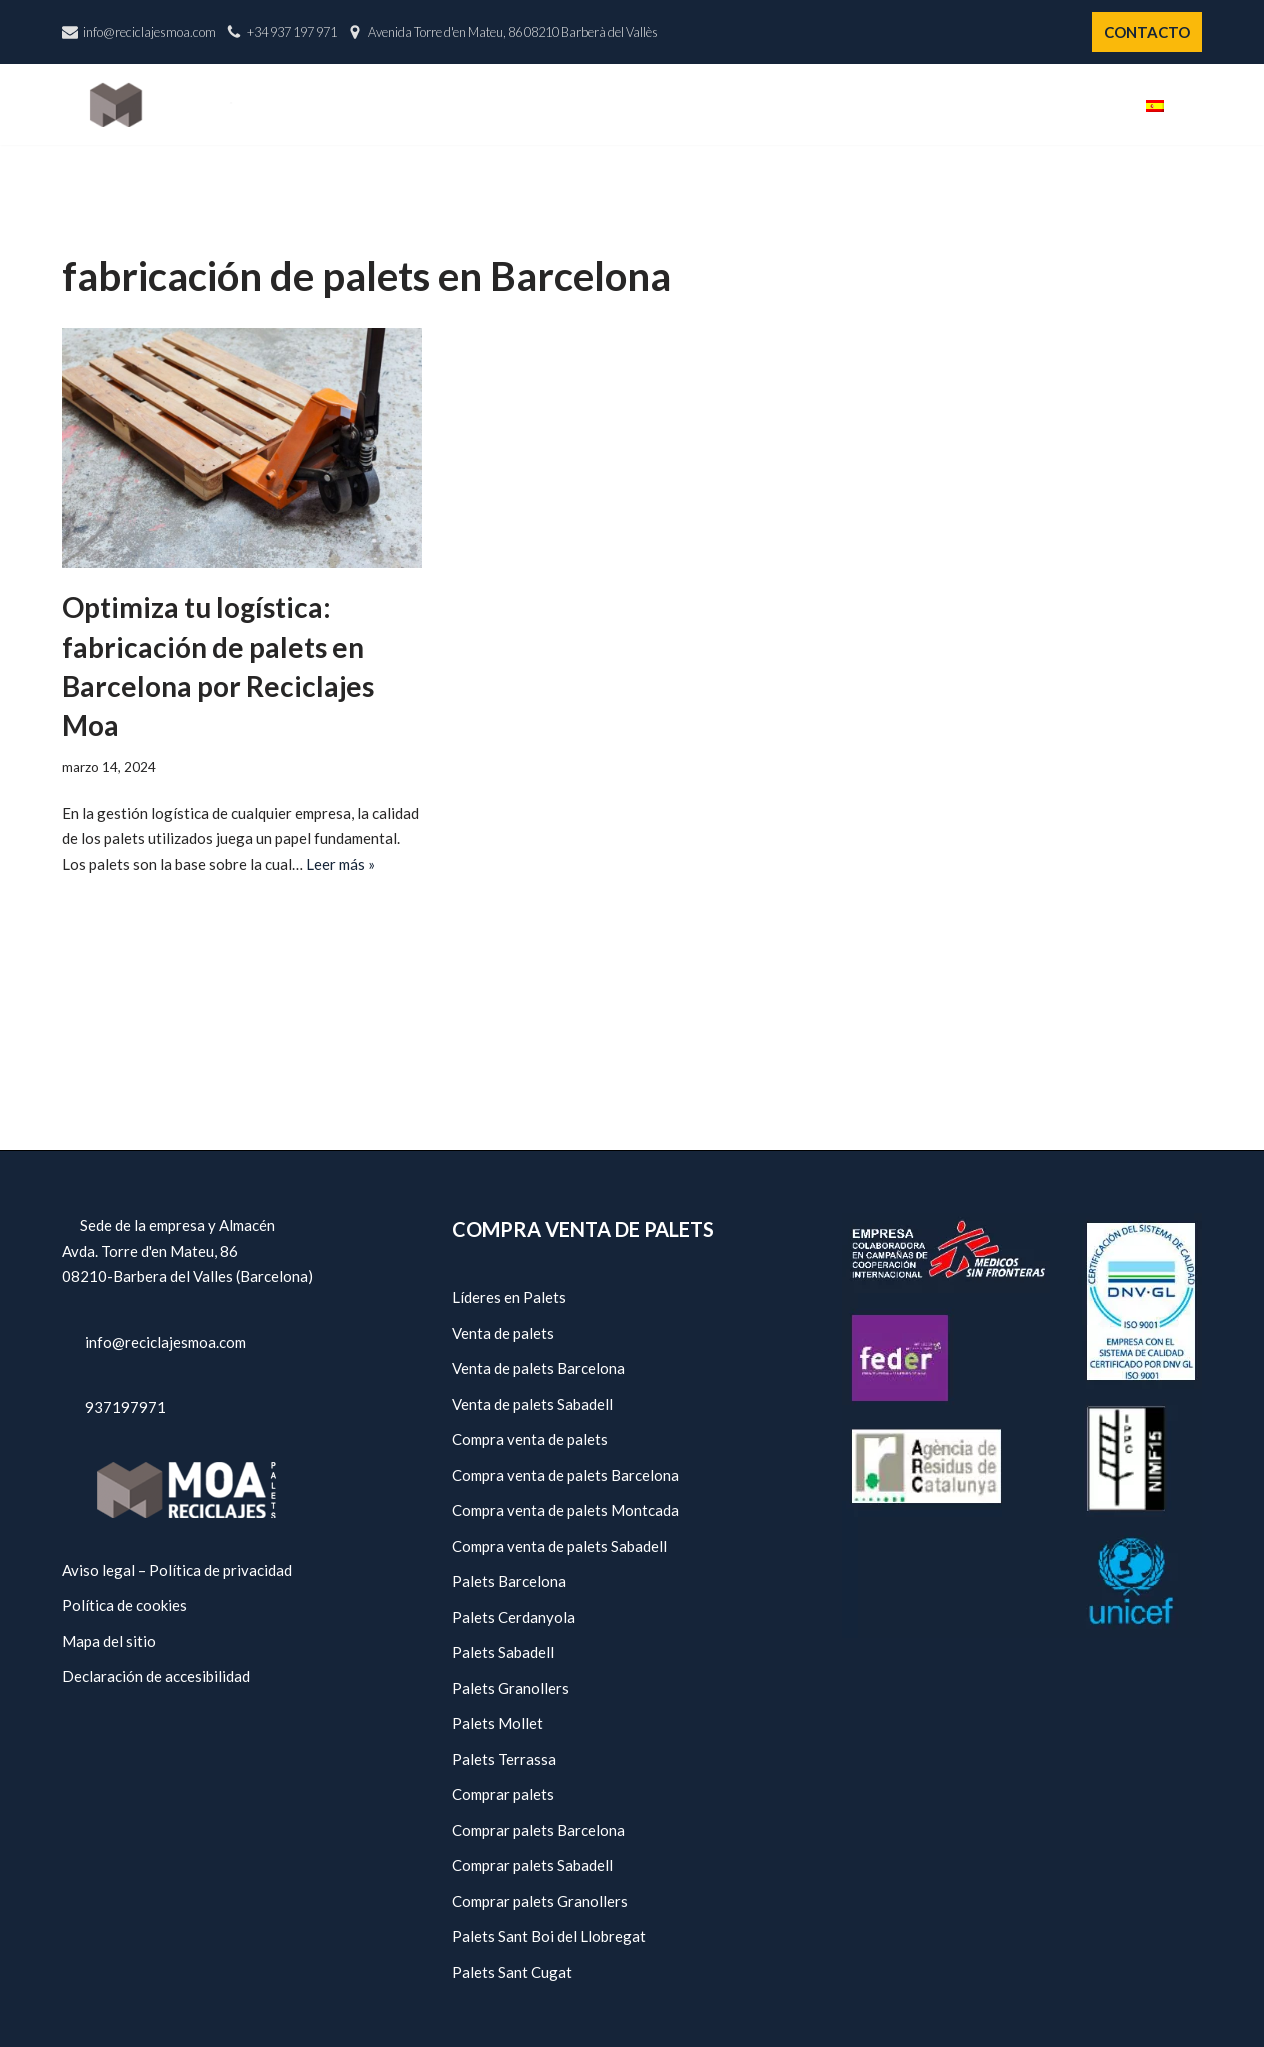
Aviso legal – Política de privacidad (177, 1570)
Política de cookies (124, 1605)
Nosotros (683, 105)
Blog (1092, 105)
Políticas (1005, 105)
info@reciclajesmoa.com (149, 32)
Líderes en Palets (509, 1297)
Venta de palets (503, 1333)
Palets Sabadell (503, 1652)
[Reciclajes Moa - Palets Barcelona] (161, 104)
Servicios (901, 105)
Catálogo (794, 105)
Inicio (591, 105)
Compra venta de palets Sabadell (559, 1546)
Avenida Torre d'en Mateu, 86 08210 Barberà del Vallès (513, 32)
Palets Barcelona (509, 1581)
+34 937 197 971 (292, 32)
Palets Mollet (497, 1723)
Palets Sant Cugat (512, 1972)
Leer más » (340, 864)
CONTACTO (1147, 32)
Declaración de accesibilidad (156, 1676)
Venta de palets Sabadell (532, 1404)
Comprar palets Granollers (540, 1901)
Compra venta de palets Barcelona (565, 1475)
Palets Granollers (510, 1688)
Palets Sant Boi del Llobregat (549, 1936)
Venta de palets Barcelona (538, 1368)
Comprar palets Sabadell (532, 1865)
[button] (1194, 104)
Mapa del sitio (109, 1641)
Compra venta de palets (530, 1439)
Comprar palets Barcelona (538, 1830)
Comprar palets (503, 1794)
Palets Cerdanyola (513, 1617)
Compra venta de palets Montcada (565, 1510)
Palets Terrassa (504, 1759)
